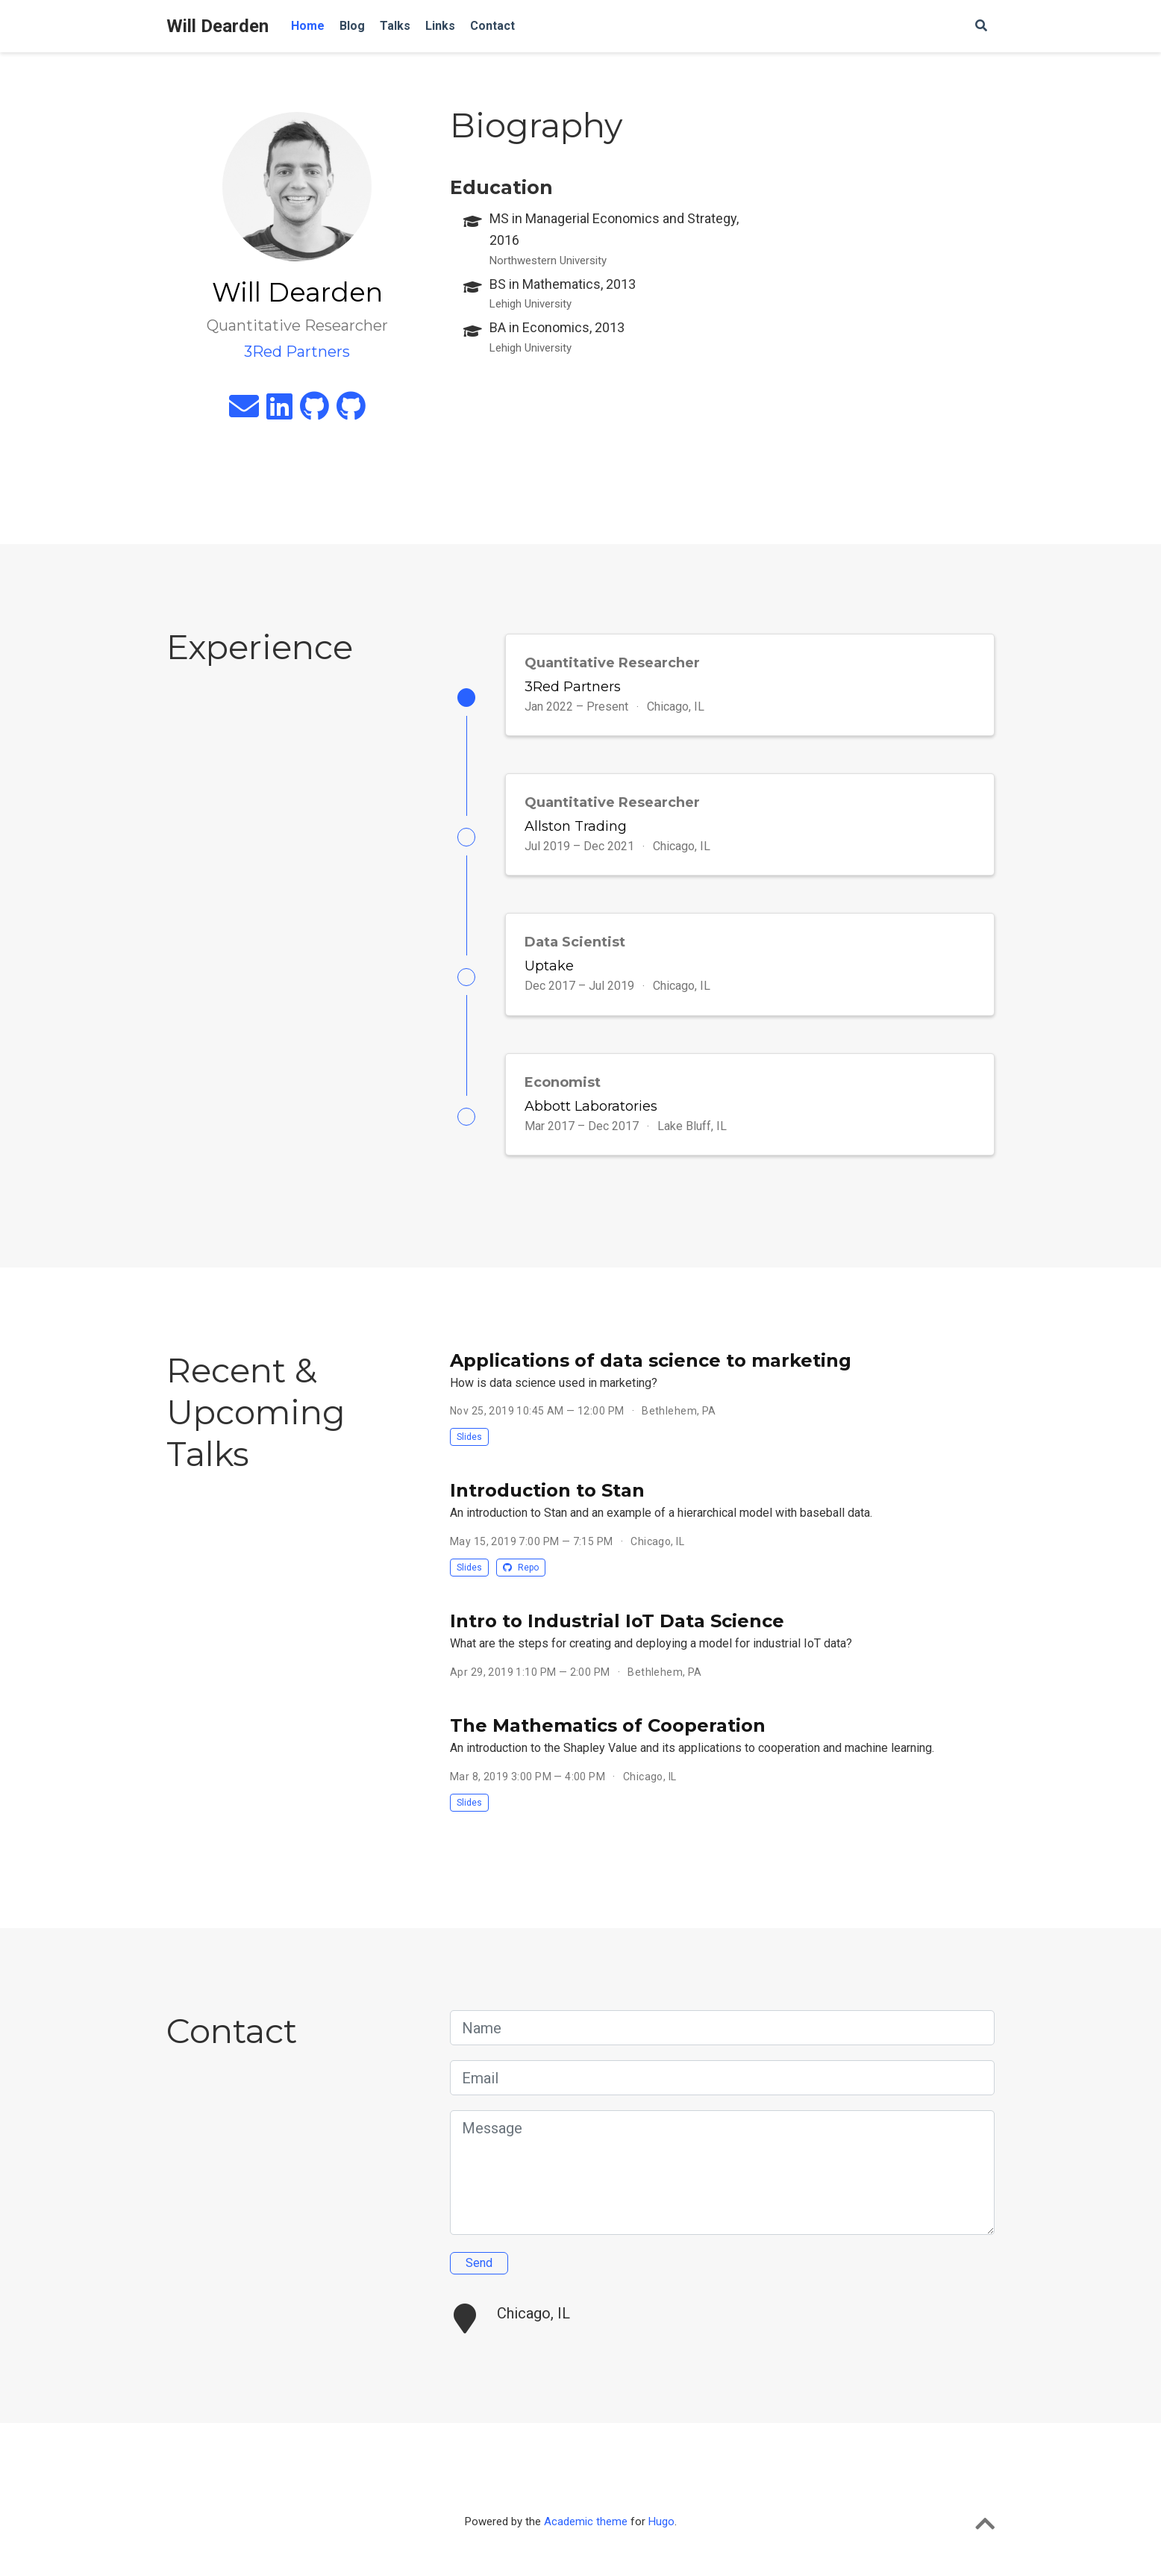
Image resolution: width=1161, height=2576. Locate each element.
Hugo (661, 2521)
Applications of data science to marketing (650, 1360)
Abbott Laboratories (591, 1106)
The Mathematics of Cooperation (608, 1726)
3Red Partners (573, 687)
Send (479, 2263)
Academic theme (586, 2521)
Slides (469, 1437)
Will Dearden (217, 26)
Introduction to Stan (547, 1491)
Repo (521, 1568)
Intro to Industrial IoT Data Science (617, 1621)
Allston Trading (576, 826)
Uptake (549, 966)
